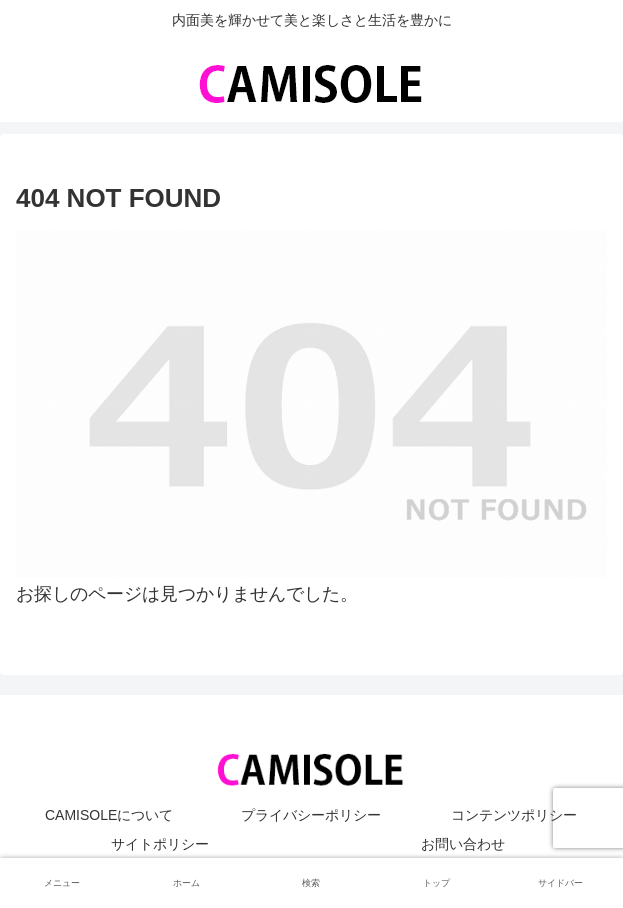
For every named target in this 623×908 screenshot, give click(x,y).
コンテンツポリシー (514, 815)
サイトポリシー (160, 844)
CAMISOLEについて (109, 815)
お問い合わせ (463, 844)
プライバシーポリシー (311, 815)
